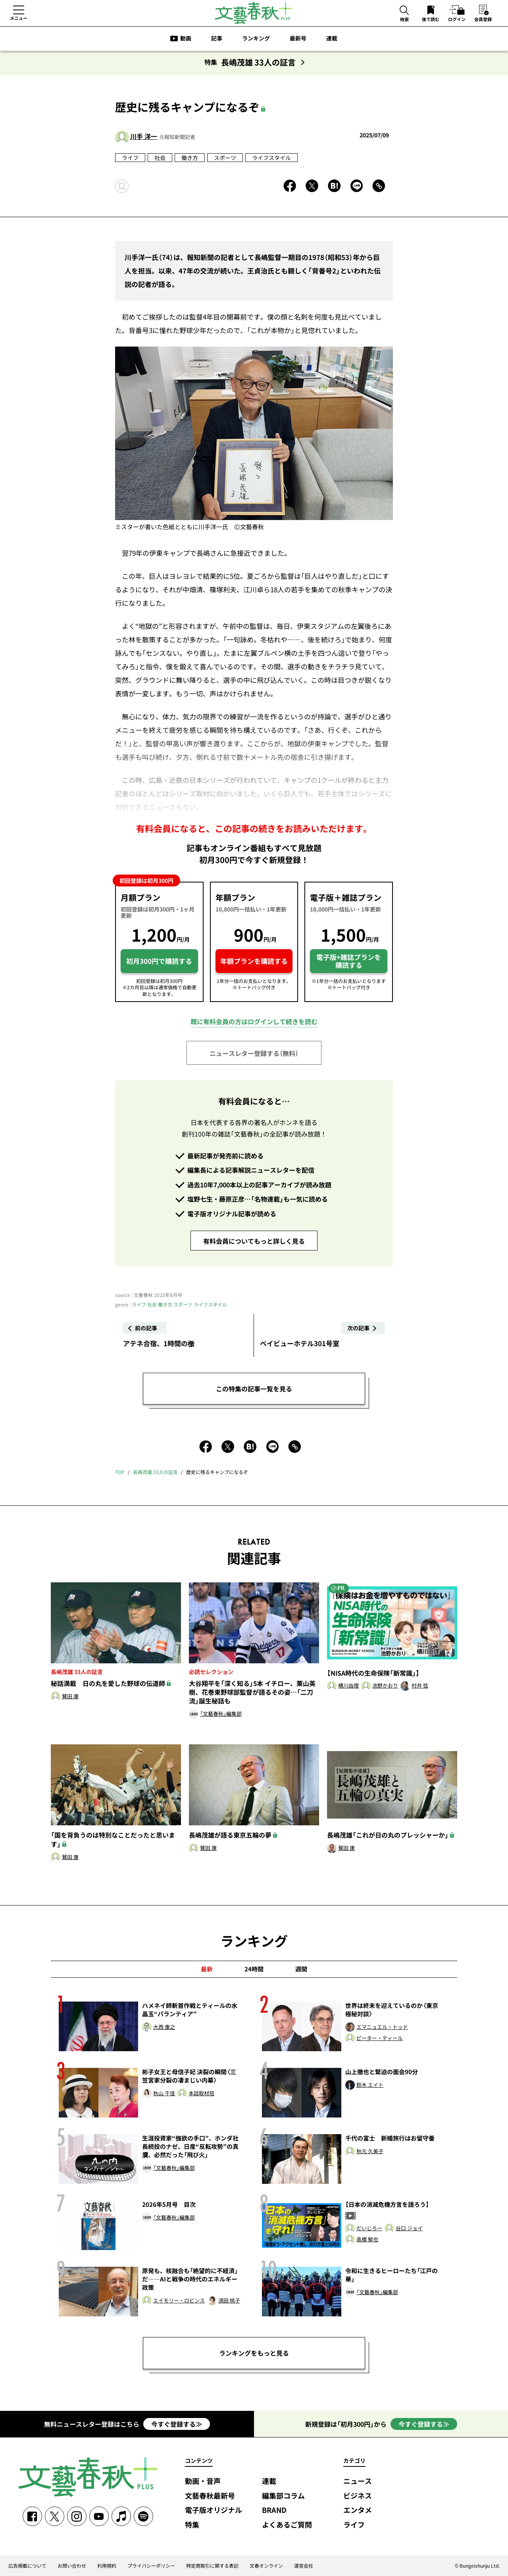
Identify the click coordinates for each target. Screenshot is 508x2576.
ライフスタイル (271, 158)
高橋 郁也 (367, 2240)
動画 (185, 38)
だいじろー (369, 2228)
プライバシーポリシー (151, 2565)
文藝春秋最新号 (210, 2496)
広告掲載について (27, 2565)
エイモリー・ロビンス (179, 2301)
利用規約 (106, 2565)
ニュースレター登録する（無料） (254, 1053)
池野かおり (385, 1686)
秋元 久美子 (369, 2151)
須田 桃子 (229, 2301)
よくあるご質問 (287, 2525)
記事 (216, 38)
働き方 (189, 158)
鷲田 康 (70, 1696)
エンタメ (357, 2510)
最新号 (298, 38)
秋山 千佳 (164, 2093)
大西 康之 (164, 2027)
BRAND (274, 2510)
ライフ (130, 158)
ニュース (357, 2481)
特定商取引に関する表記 (212, 2565)
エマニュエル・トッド (382, 2027)
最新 (207, 1969)
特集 (192, 2525)
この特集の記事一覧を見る (254, 1388)
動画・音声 (203, 2481)
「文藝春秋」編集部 (221, 1714)
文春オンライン (266, 2565)
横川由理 (348, 1686)
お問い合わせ (72, 2565)
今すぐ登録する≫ (176, 2424)
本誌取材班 (201, 2093)
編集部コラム (283, 2496)
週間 (301, 1969)
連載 (331, 38)
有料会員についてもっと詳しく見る (254, 1241)
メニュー (18, 18)
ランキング (256, 38)
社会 (159, 158)
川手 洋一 (143, 136)
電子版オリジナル (213, 2510)
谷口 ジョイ (409, 2228)
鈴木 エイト (369, 2085)
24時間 (254, 1969)
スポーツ (225, 158)
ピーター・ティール (379, 2038)
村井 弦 (420, 1686)
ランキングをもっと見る (254, 2353)
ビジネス (357, 2496)
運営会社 (303, 2565)
